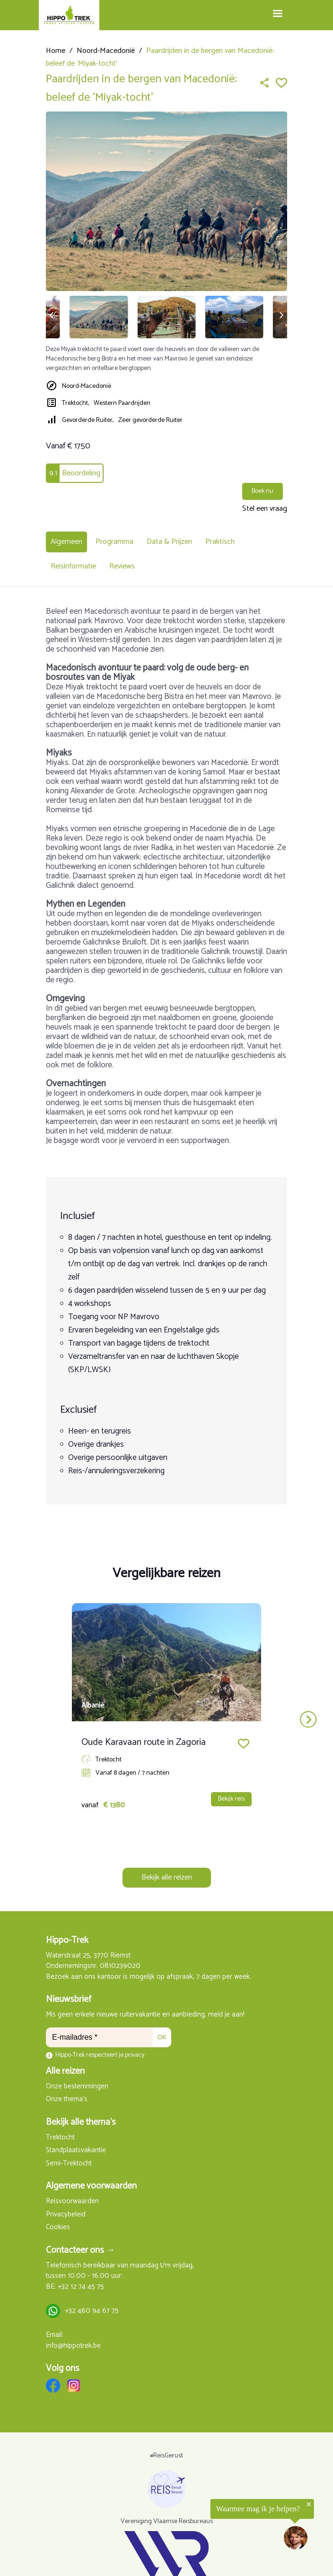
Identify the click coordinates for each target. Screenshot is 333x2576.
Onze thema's (67, 2099)
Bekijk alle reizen (166, 1877)
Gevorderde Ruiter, (88, 420)
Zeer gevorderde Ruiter (150, 420)
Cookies (58, 2227)
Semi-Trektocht (69, 2163)
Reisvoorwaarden (72, 2201)
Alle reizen (65, 2071)
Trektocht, (75, 403)
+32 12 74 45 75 (81, 2287)
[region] (216, 2526)
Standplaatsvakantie (76, 2150)
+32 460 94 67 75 (92, 2311)
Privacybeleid (66, 2214)
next (308, 1719)
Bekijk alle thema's (81, 2122)
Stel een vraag (264, 508)
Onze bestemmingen (77, 2086)
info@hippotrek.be (73, 2346)
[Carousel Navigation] (166, 1719)
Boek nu (262, 491)
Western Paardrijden (122, 403)
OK (162, 2037)
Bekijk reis (231, 1799)
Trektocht (60, 2137)
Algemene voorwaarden (91, 2186)
